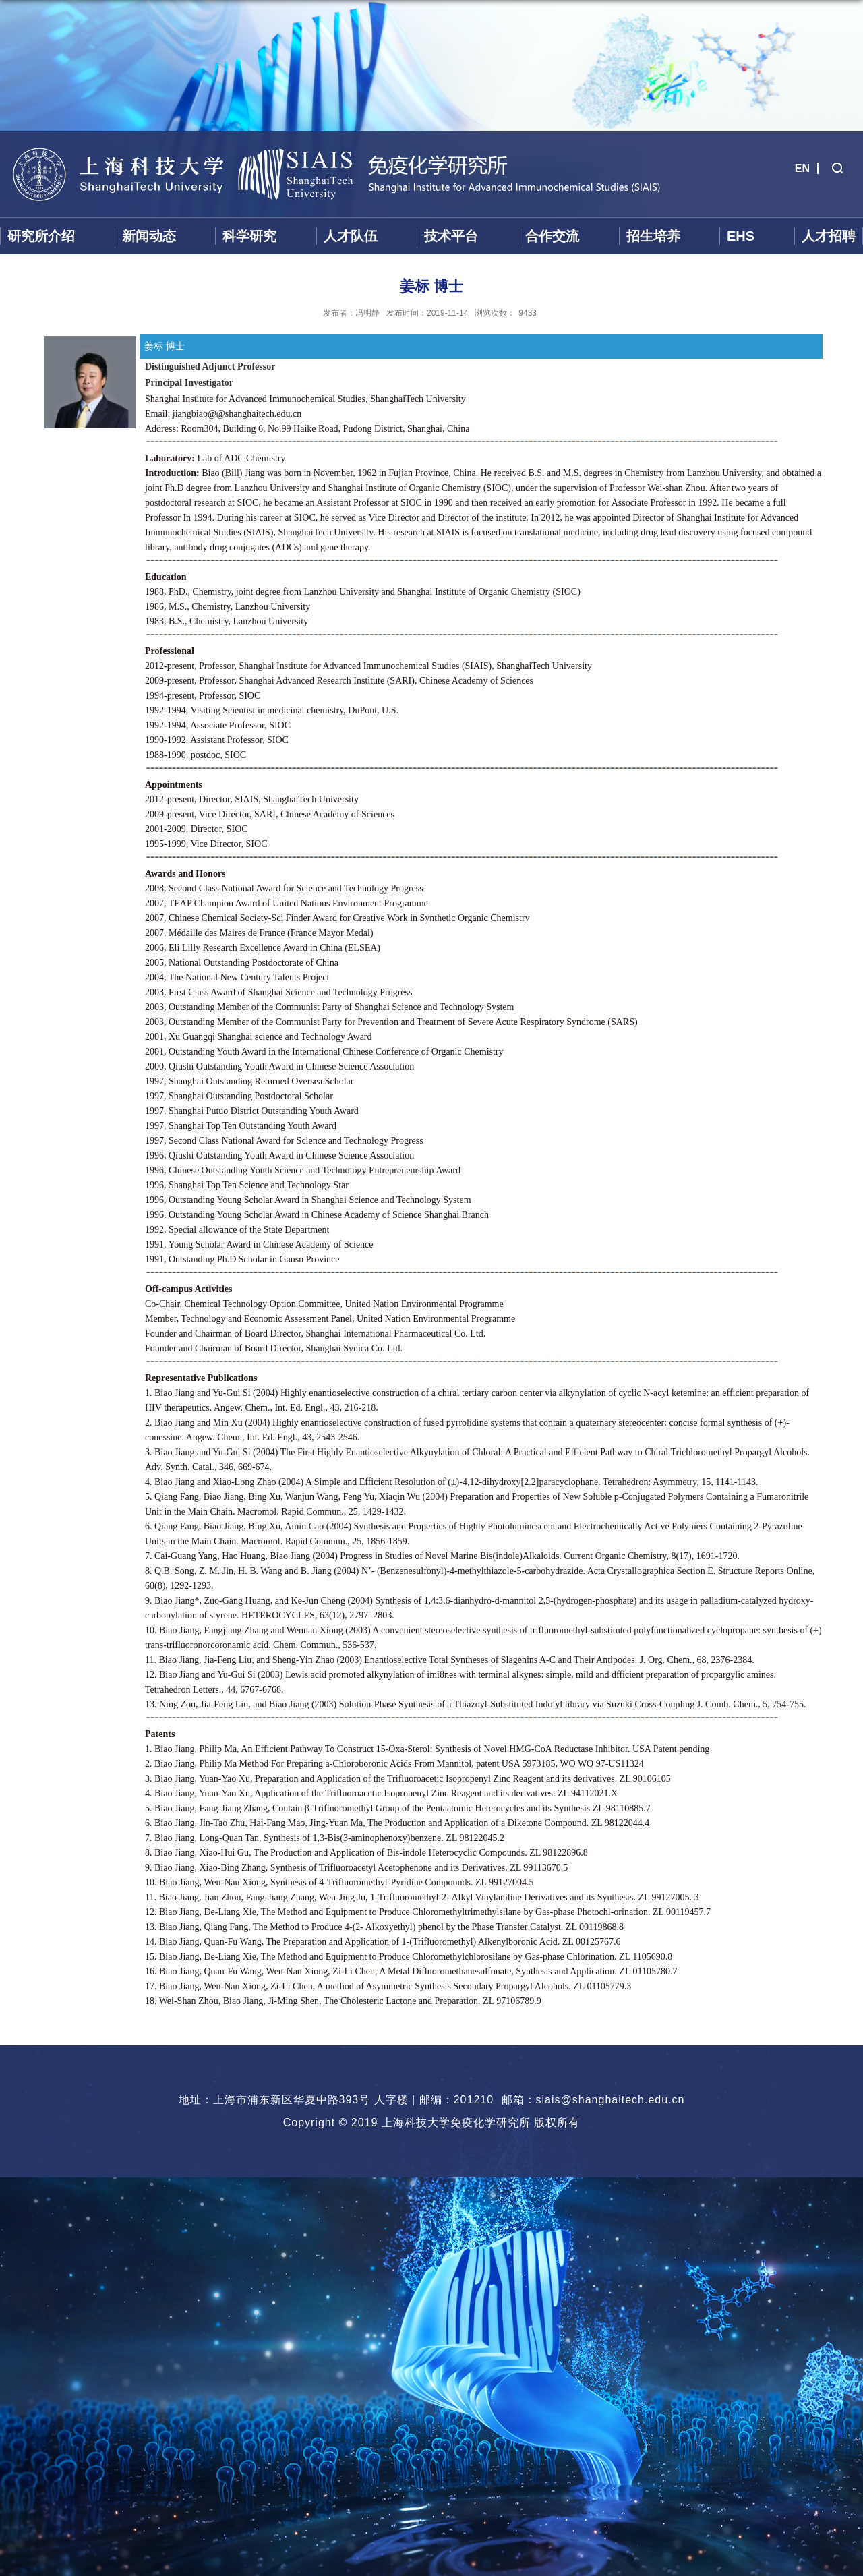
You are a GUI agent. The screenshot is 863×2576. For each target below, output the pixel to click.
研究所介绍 (41, 236)
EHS (740, 236)
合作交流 (552, 236)
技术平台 (451, 236)
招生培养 (653, 236)
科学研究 (249, 236)
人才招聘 (829, 236)
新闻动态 (149, 236)
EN (802, 168)
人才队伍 (351, 236)
